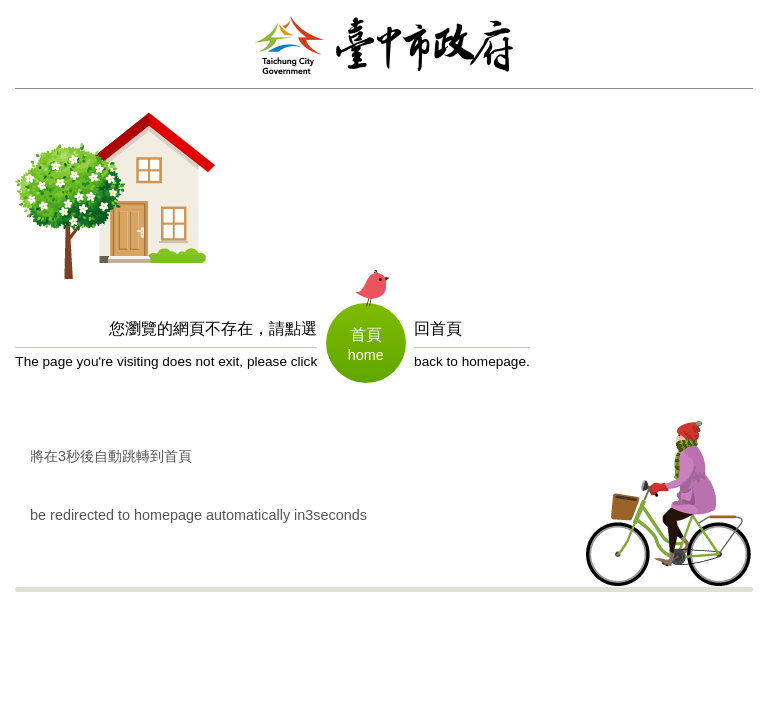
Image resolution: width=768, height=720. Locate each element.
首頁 (366, 334)
